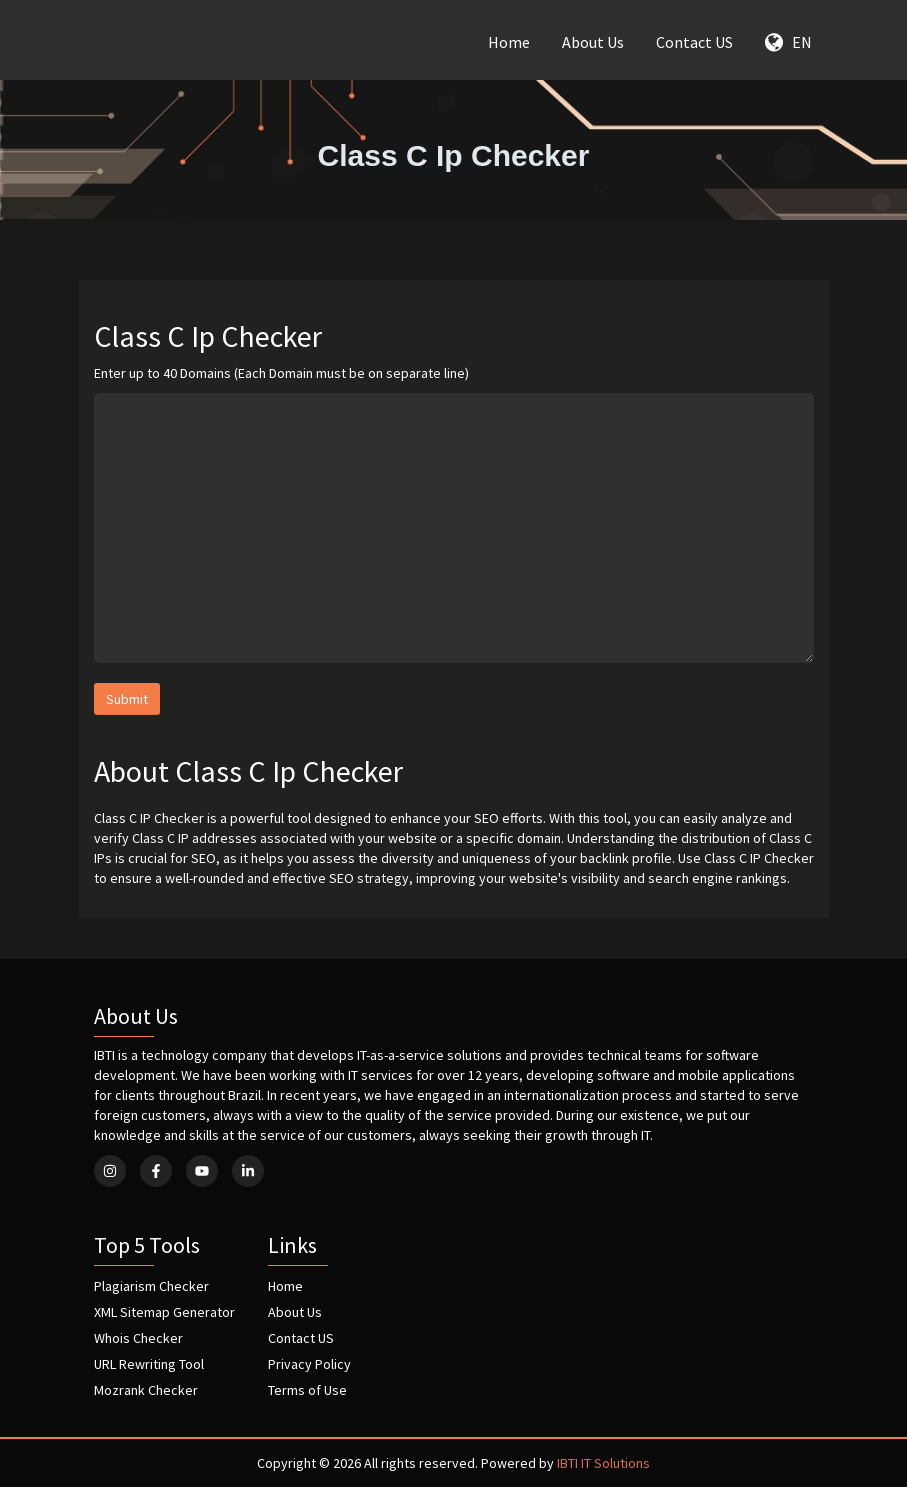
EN (788, 42)
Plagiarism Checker (151, 1286)
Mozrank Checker (146, 1390)
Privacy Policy (309, 1364)
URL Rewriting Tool (149, 1364)
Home (509, 42)
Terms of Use (307, 1390)
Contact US (694, 42)
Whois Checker (138, 1338)
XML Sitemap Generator (164, 1312)
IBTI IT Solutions (603, 1463)
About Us (593, 42)
